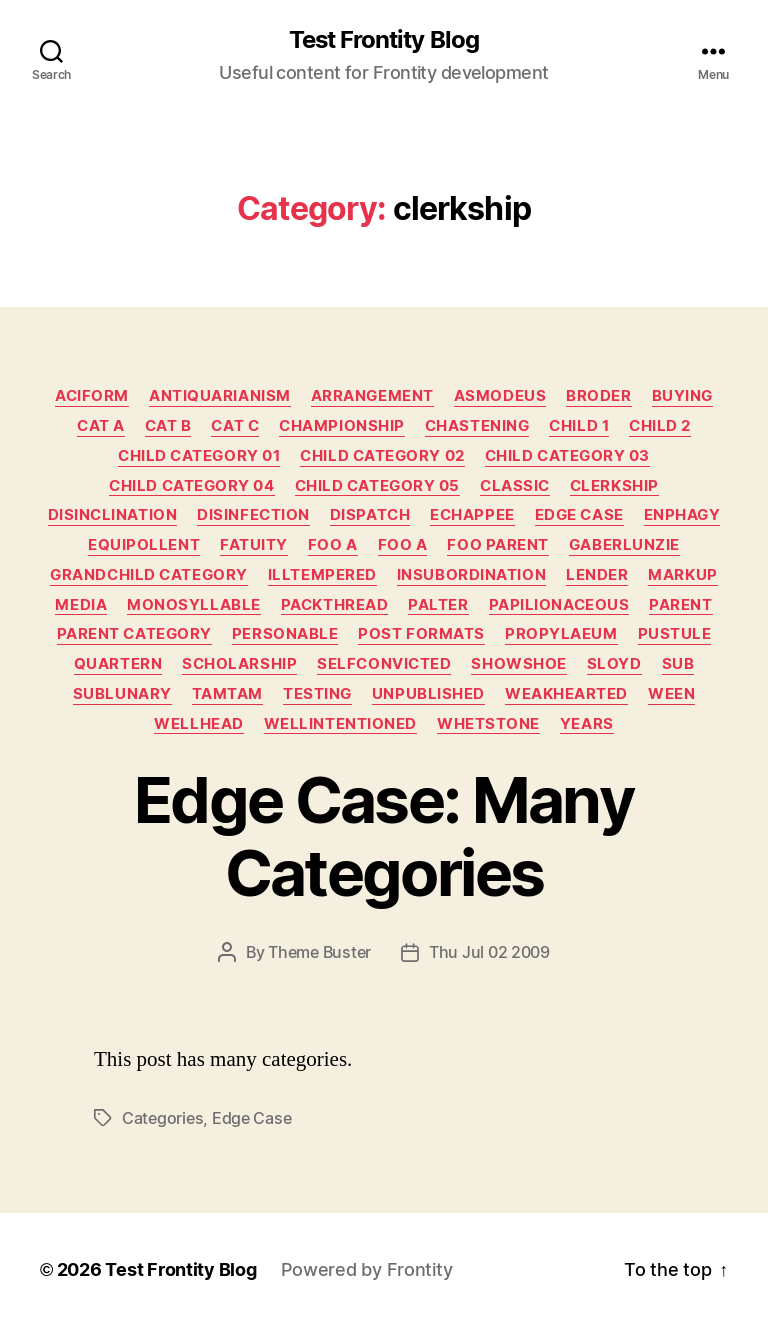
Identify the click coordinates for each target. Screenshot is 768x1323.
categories (162, 1118)
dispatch (370, 515)
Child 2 (660, 426)
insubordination (471, 575)
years (587, 724)
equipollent (144, 545)
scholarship (239, 664)
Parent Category (134, 634)
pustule (675, 634)
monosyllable (194, 605)
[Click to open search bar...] (51, 55)
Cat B (168, 426)
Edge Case (579, 515)
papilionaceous (559, 605)
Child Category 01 (199, 456)
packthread (335, 605)
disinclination (113, 515)
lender (597, 575)
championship (342, 426)
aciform (92, 396)
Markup (682, 575)
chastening (477, 426)
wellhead (198, 724)
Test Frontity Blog (383, 40)
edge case (252, 1118)
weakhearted (566, 694)
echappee (472, 515)
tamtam (227, 694)
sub (678, 664)
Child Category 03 (567, 456)
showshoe (518, 664)
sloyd (614, 664)
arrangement (372, 396)
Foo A (333, 545)
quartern (118, 664)
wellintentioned (340, 724)
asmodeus (500, 396)
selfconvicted (384, 664)
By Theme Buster (308, 952)
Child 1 (579, 426)
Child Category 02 (382, 456)
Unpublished (428, 694)
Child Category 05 (377, 486)
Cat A (101, 426)
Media (81, 605)
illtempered (322, 575)
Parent (680, 605)
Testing (317, 694)
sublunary (122, 694)
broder (598, 396)
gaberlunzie (624, 545)
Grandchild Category (148, 575)
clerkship (614, 486)
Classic (515, 486)
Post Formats (421, 634)
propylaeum (561, 634)
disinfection (253, 515)
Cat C (235, 426)
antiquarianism (220, 396)
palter (438, 605)
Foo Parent (498, 545)
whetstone (488, 724)
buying (682, 396)
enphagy (682, 515)
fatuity (254, 545)
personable (285, 634)
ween (671, 694)
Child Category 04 (191, 486)
